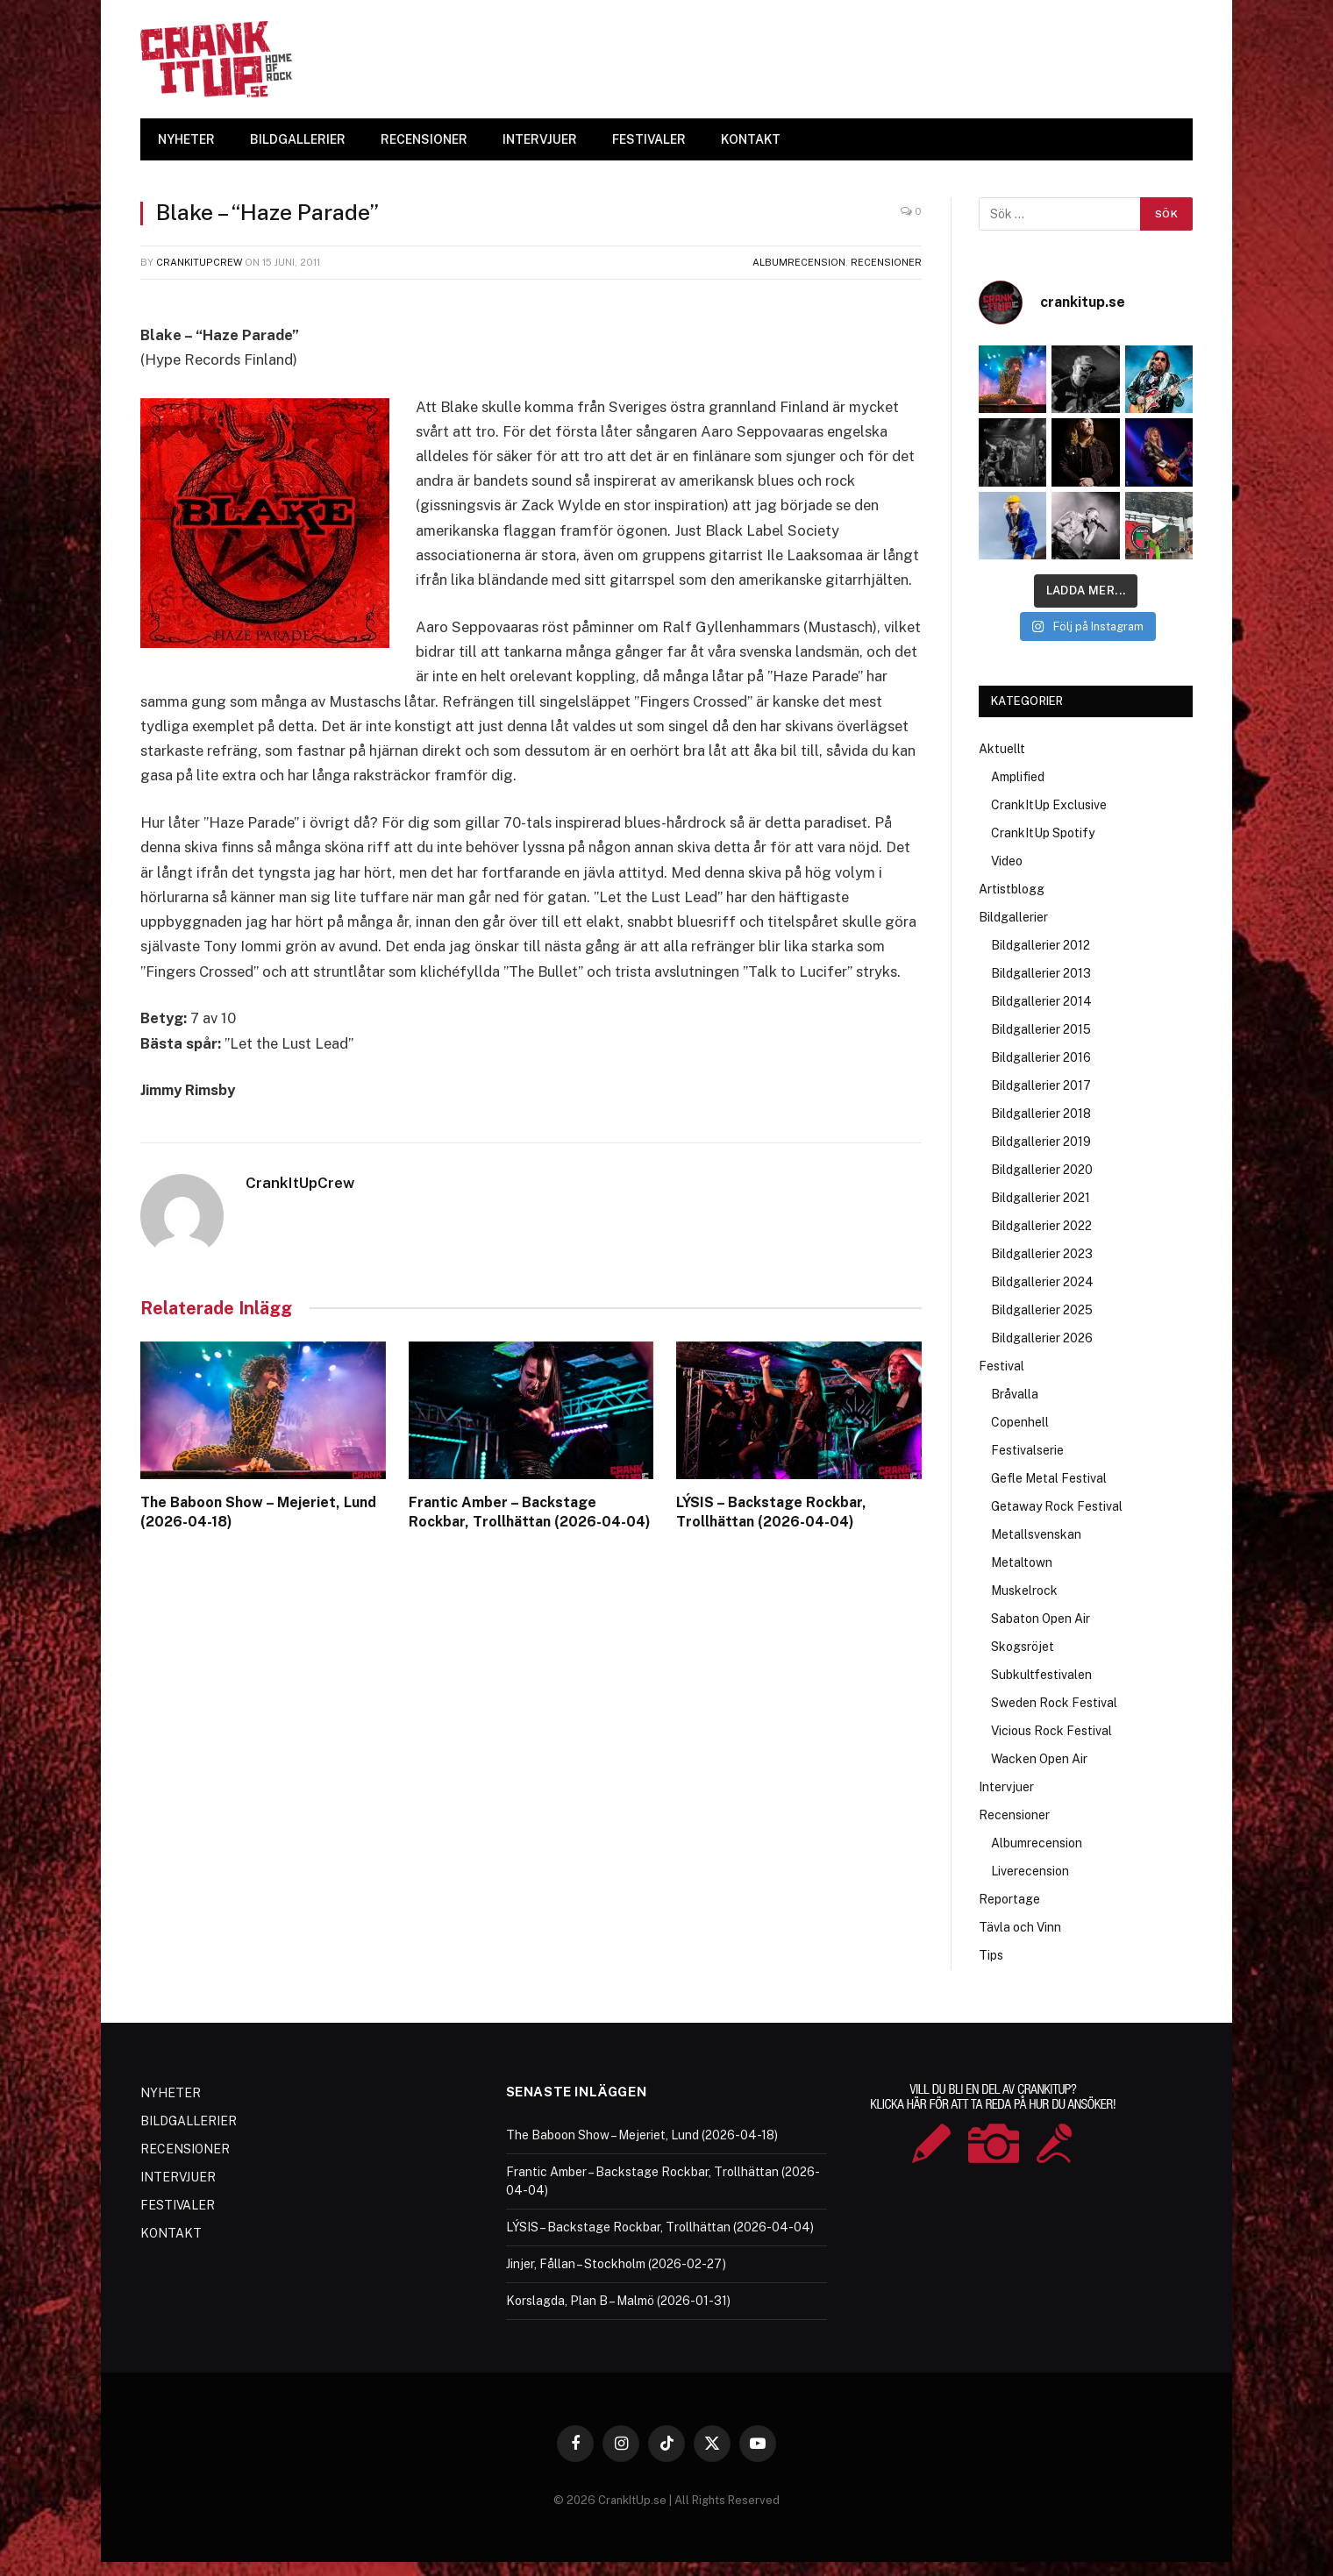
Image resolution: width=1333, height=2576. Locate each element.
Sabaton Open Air (1040, 1619)
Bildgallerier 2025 (1042, 1310)
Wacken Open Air (1039, 1759)
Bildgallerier (1013, 917)
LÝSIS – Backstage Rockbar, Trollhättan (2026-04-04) (771, 1512)
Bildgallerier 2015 (1041, 1029)
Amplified (1017, 777)
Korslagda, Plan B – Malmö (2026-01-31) (618, 2301)
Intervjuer (1006, 1787)
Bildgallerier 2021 (1040, 1198)
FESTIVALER (649, 139)
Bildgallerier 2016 (1041, 1057)
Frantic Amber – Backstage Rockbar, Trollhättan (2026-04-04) (530, 1512)
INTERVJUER (540, 139)
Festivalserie (1027, 1450)
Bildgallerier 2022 (1041, 1226)
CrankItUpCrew (199, 262)
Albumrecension (798, 262)
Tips (991, 1955)
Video (1007, 861)
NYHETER (186, 139)
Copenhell (1020, 1422)
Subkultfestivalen (1041, 1675)
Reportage (1009, 1899)
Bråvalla (1014, 1394)
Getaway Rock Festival (1057, 1506)
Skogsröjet (1022, 1647)
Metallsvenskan (1036, 1534)
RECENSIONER (424, 139)
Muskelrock (1024, 1590)
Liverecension (1030, 1871)
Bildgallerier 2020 (1042, 1170)
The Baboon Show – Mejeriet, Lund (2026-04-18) (258, 1512)
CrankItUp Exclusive (1049, 805)
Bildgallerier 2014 (1041, 1001)
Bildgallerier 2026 (1042, 1338)
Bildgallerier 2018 (1041, 1114)
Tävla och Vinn (1020, 1927)
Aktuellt (1002, 749)
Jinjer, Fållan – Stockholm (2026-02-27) (616, 2264)
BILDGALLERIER (298, 139)
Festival (1001, 1366)
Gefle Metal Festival (1049, 1478)
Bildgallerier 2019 (1041, 1142)
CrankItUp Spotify (1042, 833)
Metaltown (1021, 1562)
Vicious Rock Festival (1051, 1731)
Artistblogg (1011, 889)
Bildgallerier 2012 (1040, 945)
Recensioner (886, 262)
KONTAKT (751, 139)
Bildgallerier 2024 (1042, 1282)
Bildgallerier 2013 (1041, 973)
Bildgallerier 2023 (1042, 1254)
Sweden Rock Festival (1054, 1703)
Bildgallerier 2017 (1041, 1085)
